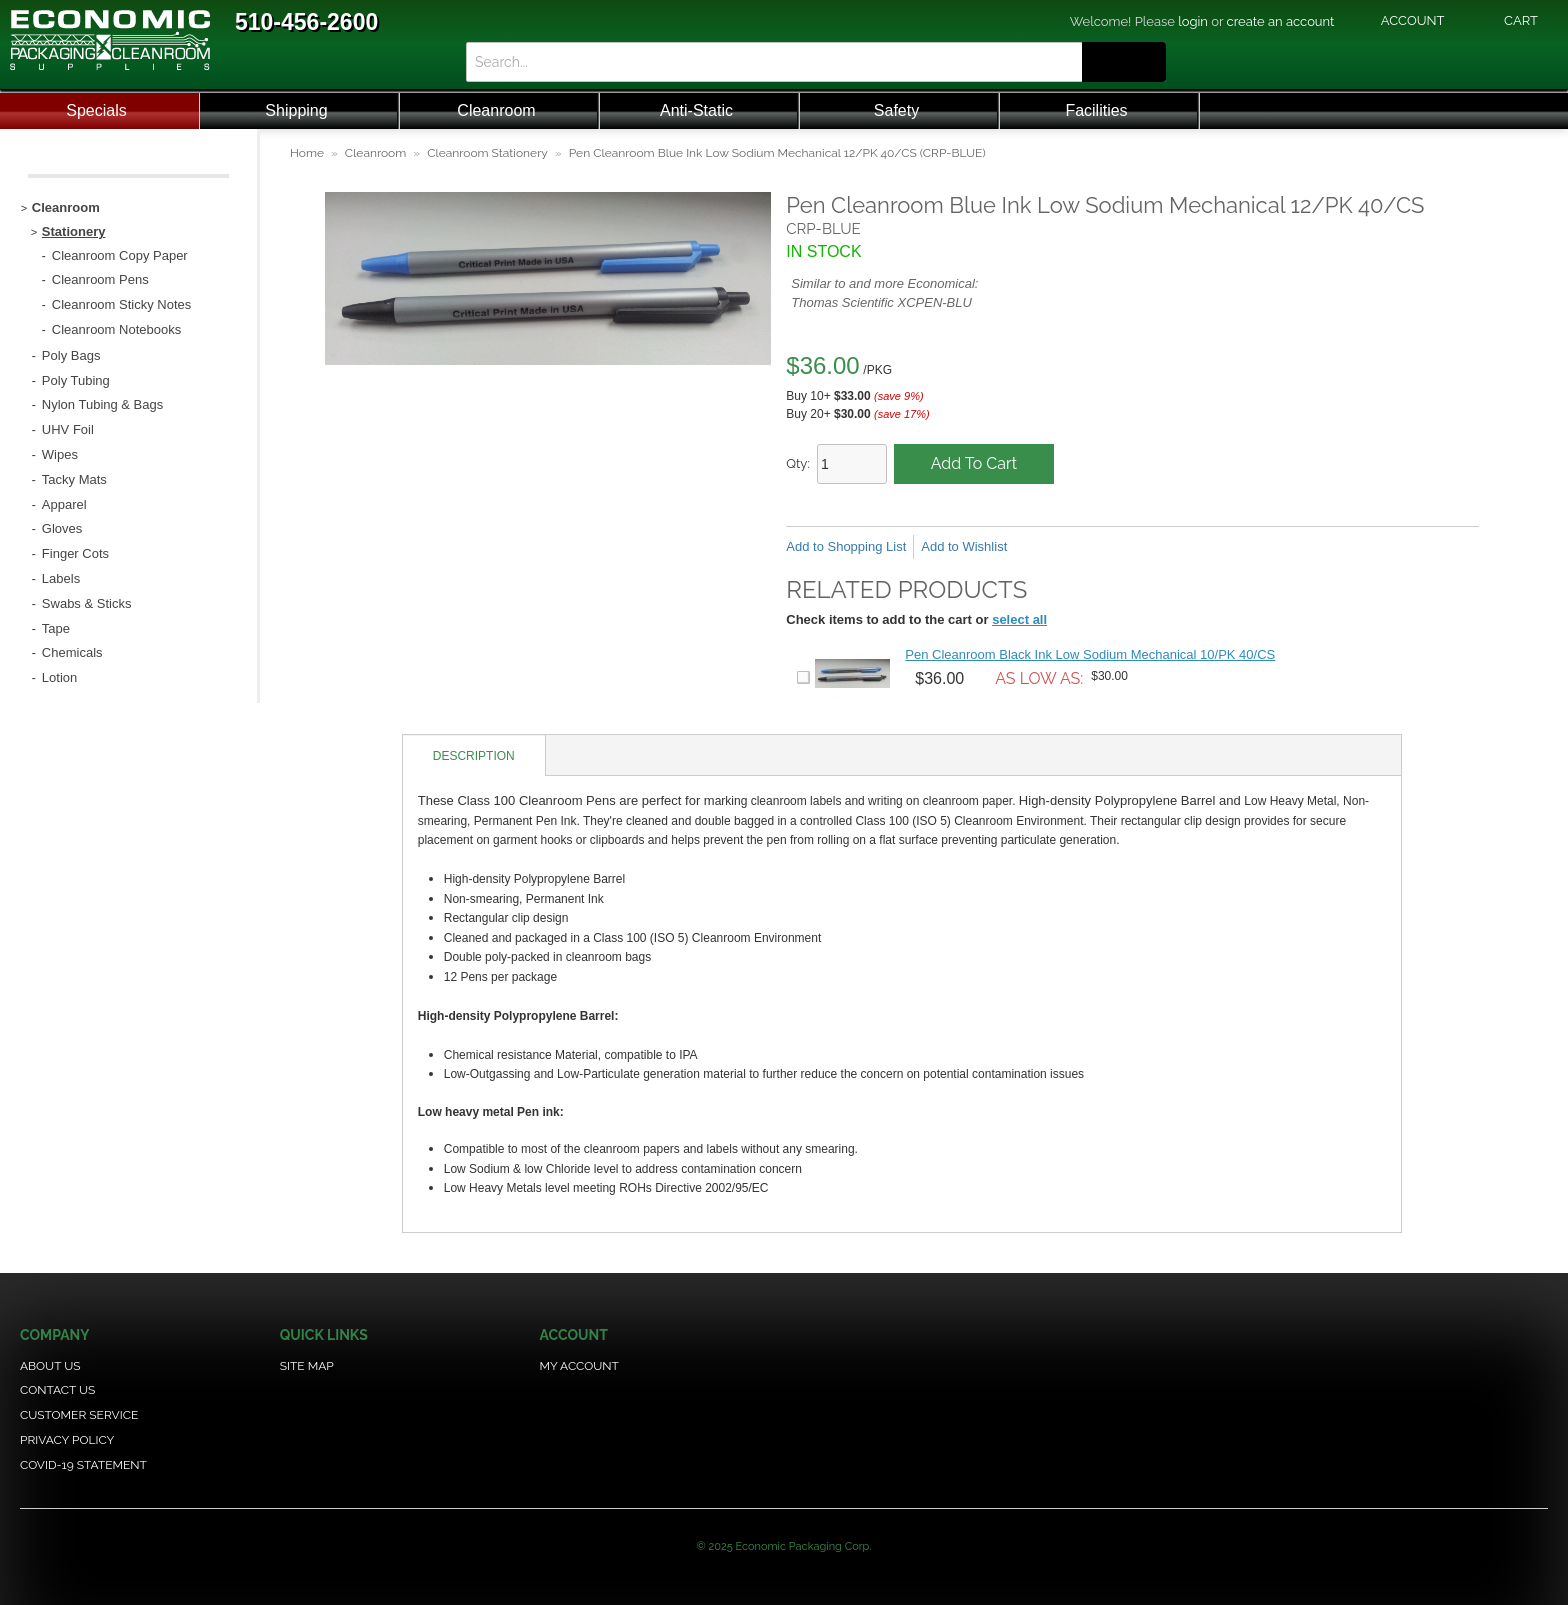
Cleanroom (496, 110)
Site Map (307, 1366)
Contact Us (57, 1390)
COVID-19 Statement (83, 1465)
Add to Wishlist (964, 546)
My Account (579, 1366)
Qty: (798, 463)
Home (307, 153)
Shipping (296, 110)
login (1193, 21)
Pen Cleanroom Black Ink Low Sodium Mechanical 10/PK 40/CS (1090, 654)
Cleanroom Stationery (487, 153)
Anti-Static (696, 110)
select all (1019, 619)
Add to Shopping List (846, 546)
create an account (1281, 21)
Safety (896, 110)
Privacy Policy (67, 1440)
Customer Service (79, 1415)
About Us (50, 1366)
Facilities (1096, 110)
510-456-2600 (306, 22)
